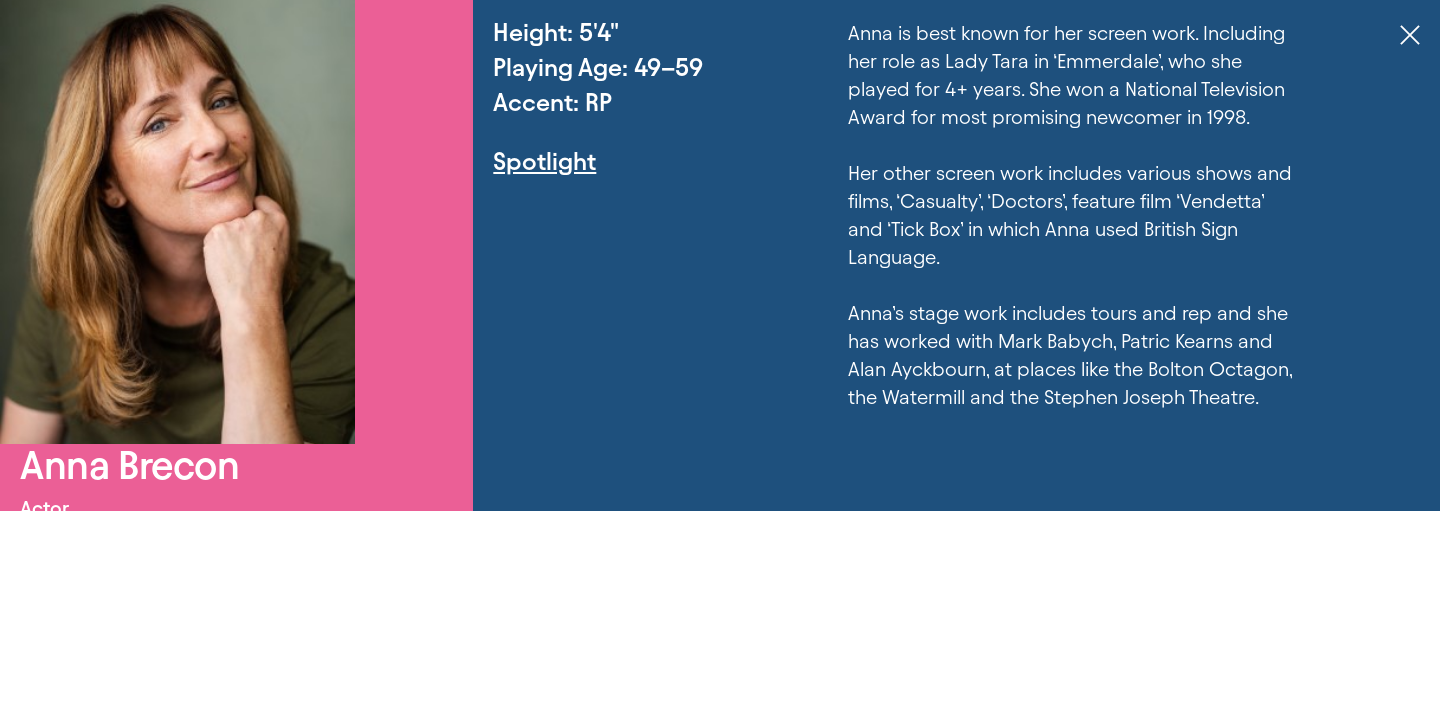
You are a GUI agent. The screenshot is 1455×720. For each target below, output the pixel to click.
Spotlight (544, 161)
